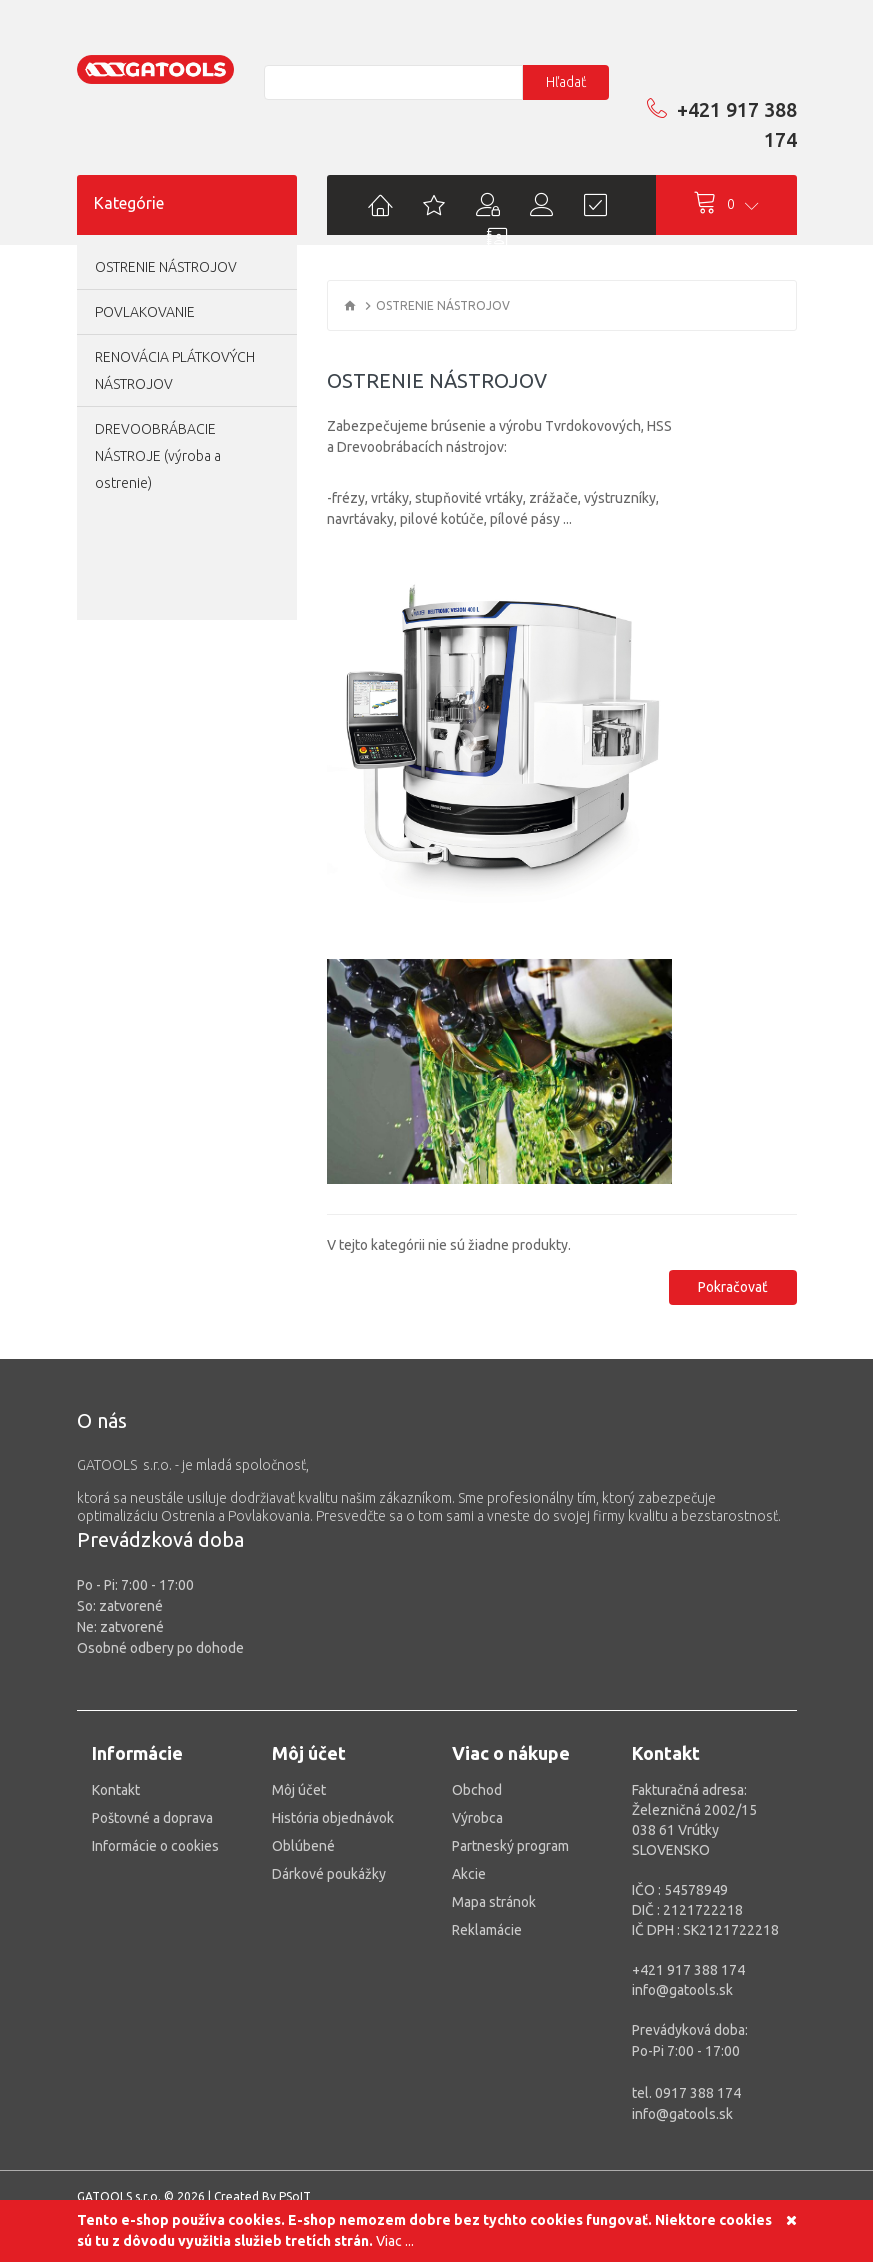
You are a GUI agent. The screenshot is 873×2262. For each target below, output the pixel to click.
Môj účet (299, 1790)
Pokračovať (733, 1287)
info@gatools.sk (682, 1990)
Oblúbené (303, 1846)
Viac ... (395, 2241)
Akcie (469, 1874)
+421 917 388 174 (722, 124)
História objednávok (333, 1818)
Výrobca (477, 1818)
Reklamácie (487, 1930)
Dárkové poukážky (329, 1874)
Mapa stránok (494, 1902)
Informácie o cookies (155, 1846)
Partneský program (510, 1846)
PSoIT (295, 2196)
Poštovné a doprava (152, 1818)
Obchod (477, 1790)
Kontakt (116, 1790)
